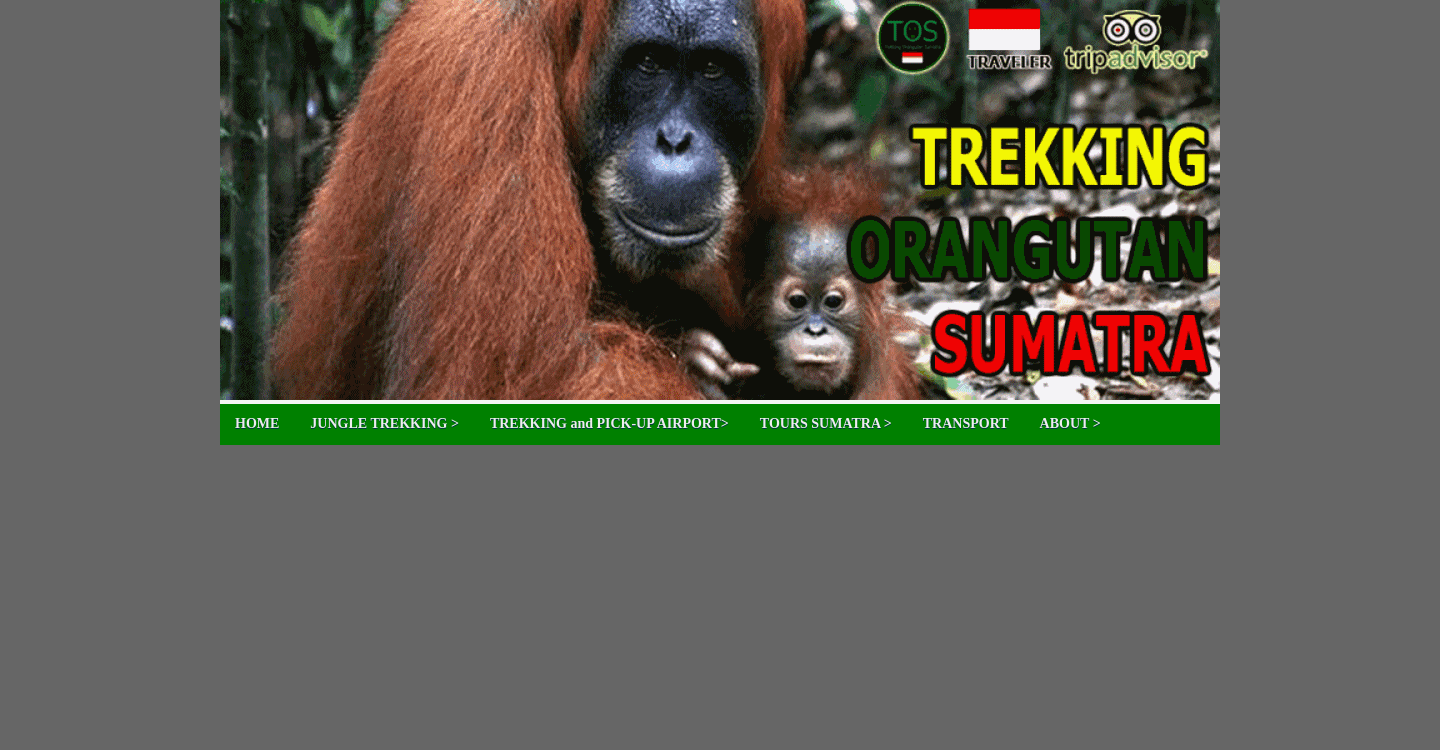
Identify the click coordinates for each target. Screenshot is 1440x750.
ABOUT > (1070, 423)
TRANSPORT (966, 423)
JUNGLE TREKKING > (384, 423)
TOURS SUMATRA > (826, 423)
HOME (257, 423)
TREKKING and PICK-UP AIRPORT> (609, 423)
